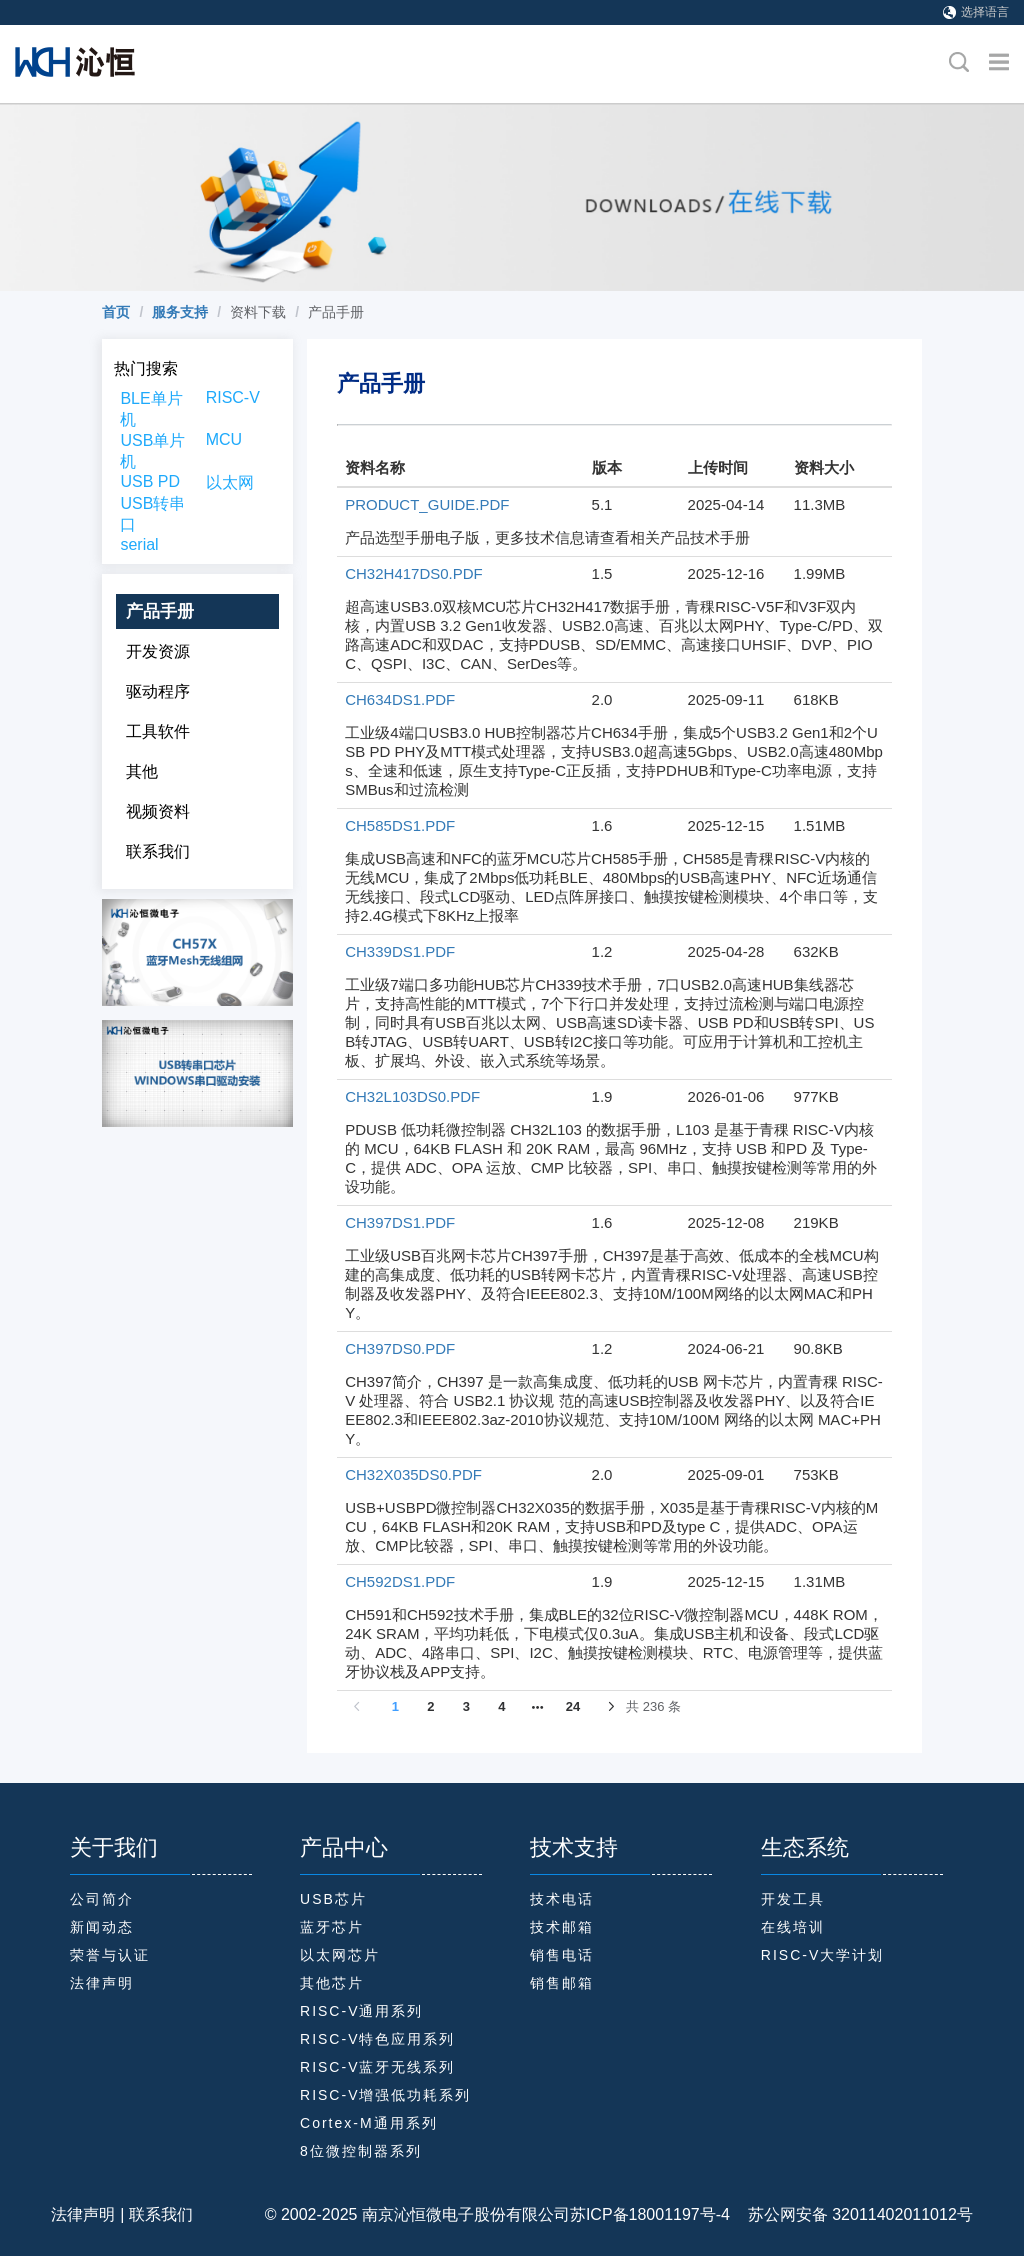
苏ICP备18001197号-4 (650, 2214)
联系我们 (161, 2214)
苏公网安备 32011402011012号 (851, 2214)
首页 (116, 312)
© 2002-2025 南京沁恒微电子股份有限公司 (417, 2214)
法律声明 (83, 2214)
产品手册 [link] (336, 312)
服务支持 (180, 312)
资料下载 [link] (258, 312)
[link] (116, 312)
